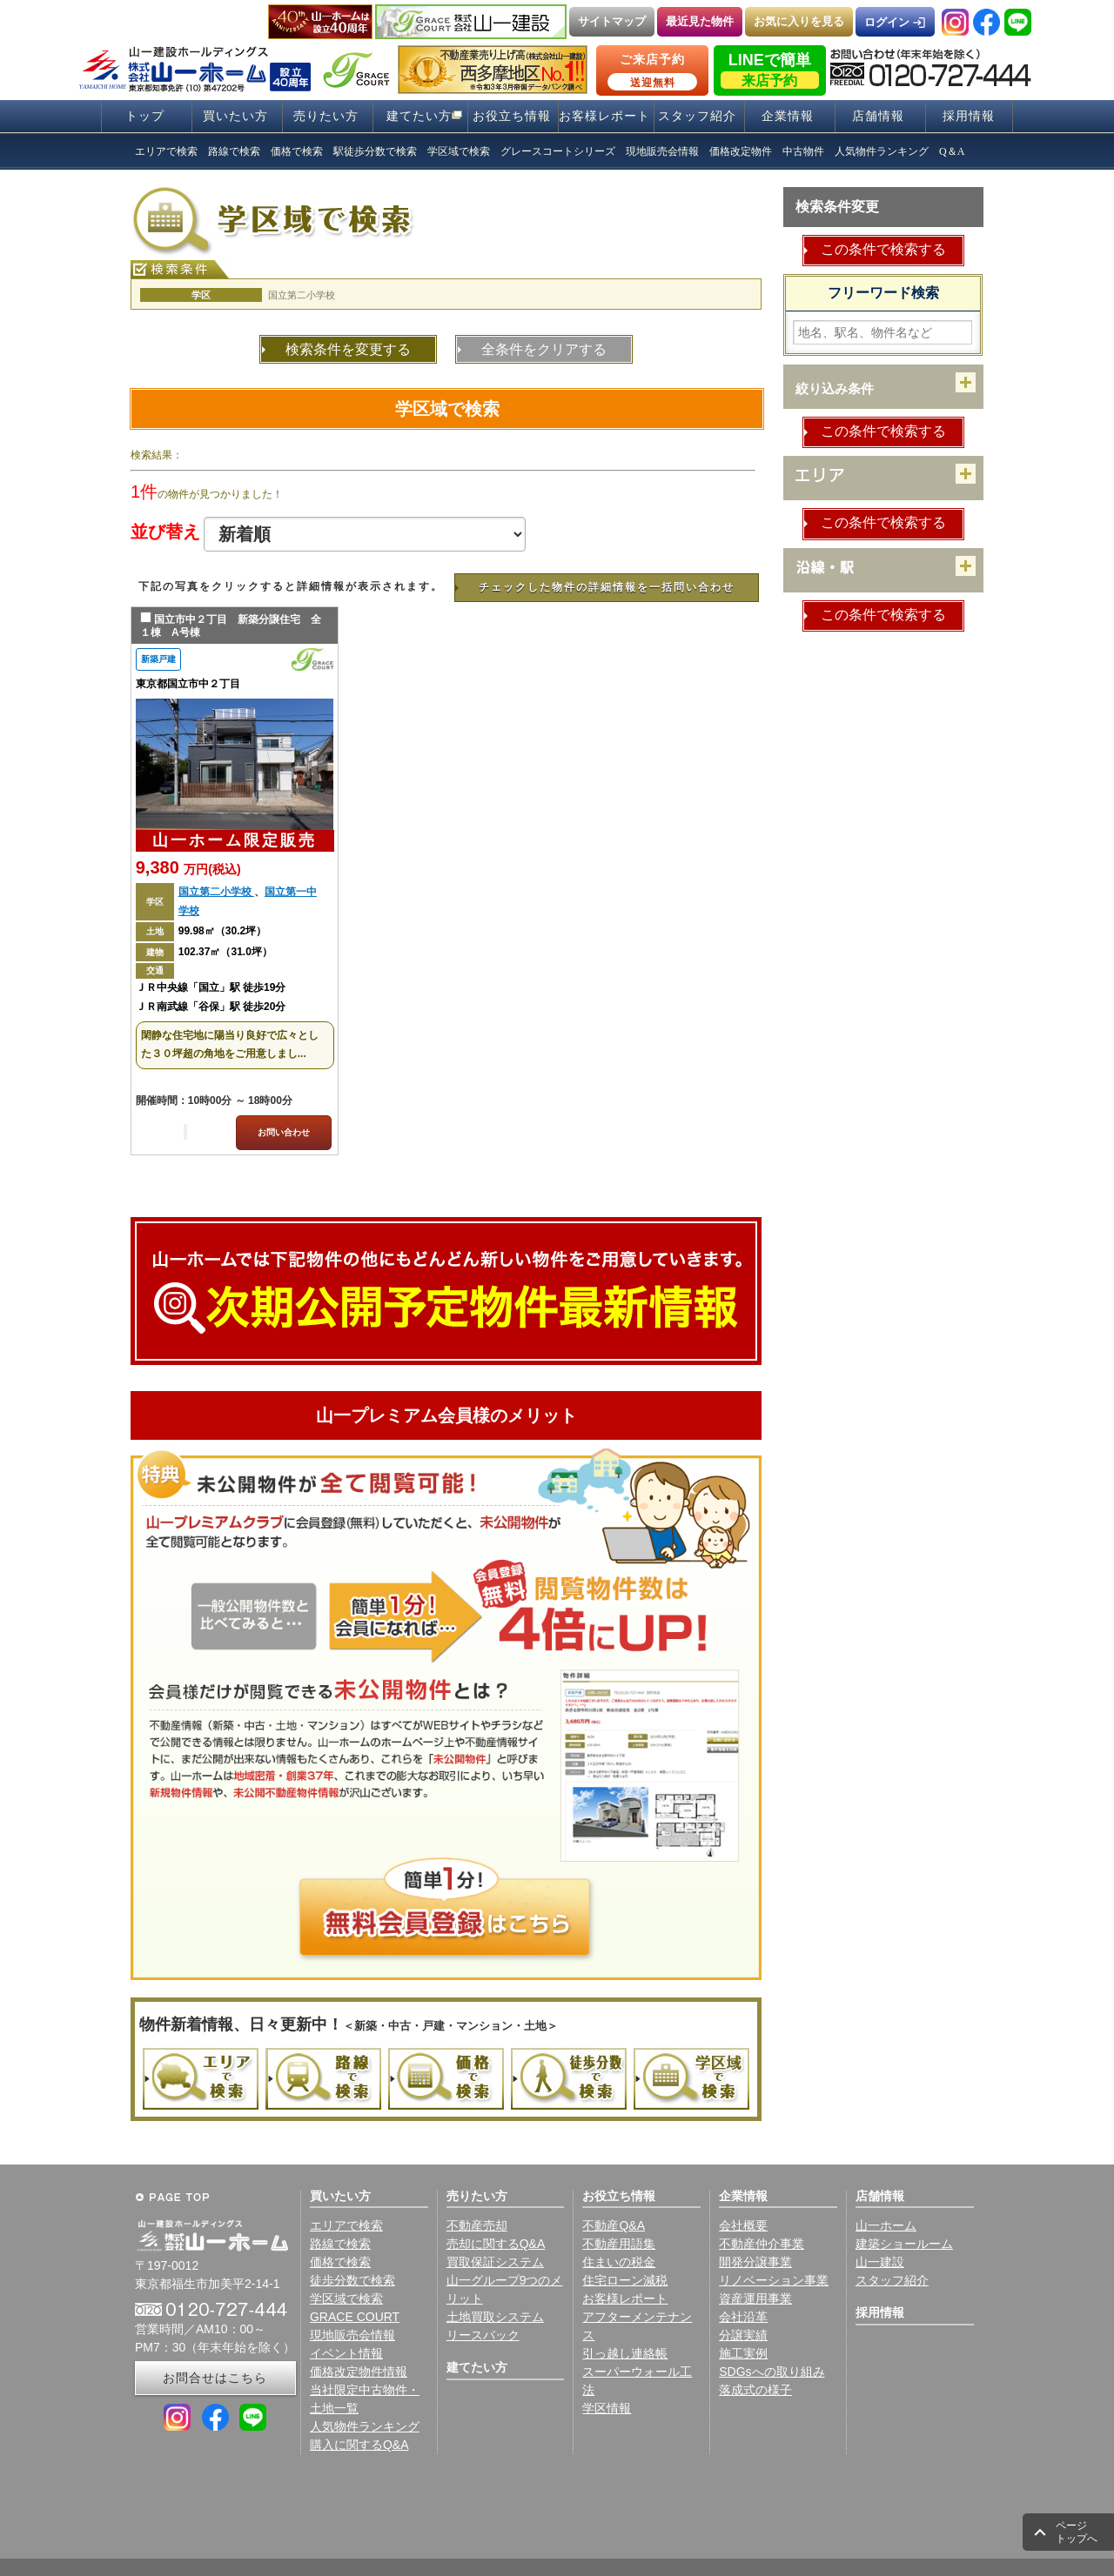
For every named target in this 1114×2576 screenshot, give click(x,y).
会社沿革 (743, 2317)
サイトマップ (612, 21)
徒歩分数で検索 (352, 2280)
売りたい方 (326, 116)
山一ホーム (886, 2225)
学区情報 (606, 2408)
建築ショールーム (904, 2244)
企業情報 (788, 116)
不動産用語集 (618, 2244)
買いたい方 (235, 116)
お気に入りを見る (799, 21)
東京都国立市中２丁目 (188, 684)
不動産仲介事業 (761, 2244)
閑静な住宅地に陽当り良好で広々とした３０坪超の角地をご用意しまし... (230, 1045)
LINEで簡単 (770, 70)
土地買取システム (495, 2317)
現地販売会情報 (352, 2335)
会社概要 (743, 2225)
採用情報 (969, 116)
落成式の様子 (755, 2390)
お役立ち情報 (512, 116)
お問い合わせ (284, 1132)
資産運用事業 (755, 2298)
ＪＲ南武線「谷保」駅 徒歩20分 (211, 1006)
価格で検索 (340, 2262)
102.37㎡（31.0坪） (225, 952)
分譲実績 (743, 2335)
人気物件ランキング (364, 2426)
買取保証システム (495, 2262)
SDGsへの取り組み (771, 2372)
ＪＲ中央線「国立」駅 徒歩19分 (211, 987)
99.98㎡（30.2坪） (222, 931)
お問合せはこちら (215, 2378)
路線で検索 (340, 2244)
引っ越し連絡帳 (625, 2353)
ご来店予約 (652, 71)
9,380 (188, 867)
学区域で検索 (447, 408)
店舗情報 (878, 116)
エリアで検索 (346, 2225)
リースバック (483, 2335)
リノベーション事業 (774, 2280)
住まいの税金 (618, 2262)
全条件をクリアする (544, 349)
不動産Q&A (613, 2225)
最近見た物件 (700, 21)
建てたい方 (419, 116)
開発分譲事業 (755, 2262)
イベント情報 (346, 2353)
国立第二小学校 (216, 892)
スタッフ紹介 (697, 116)
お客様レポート (604, 116)
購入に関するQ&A (359, 2445)
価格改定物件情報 (358, 2372)
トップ (144, 116)
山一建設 (880, 2262)
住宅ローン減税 (625, 2280)
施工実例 (743, 2353)
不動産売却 (476, 2225)
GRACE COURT (354, 2317)
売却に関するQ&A (496, 2244)
